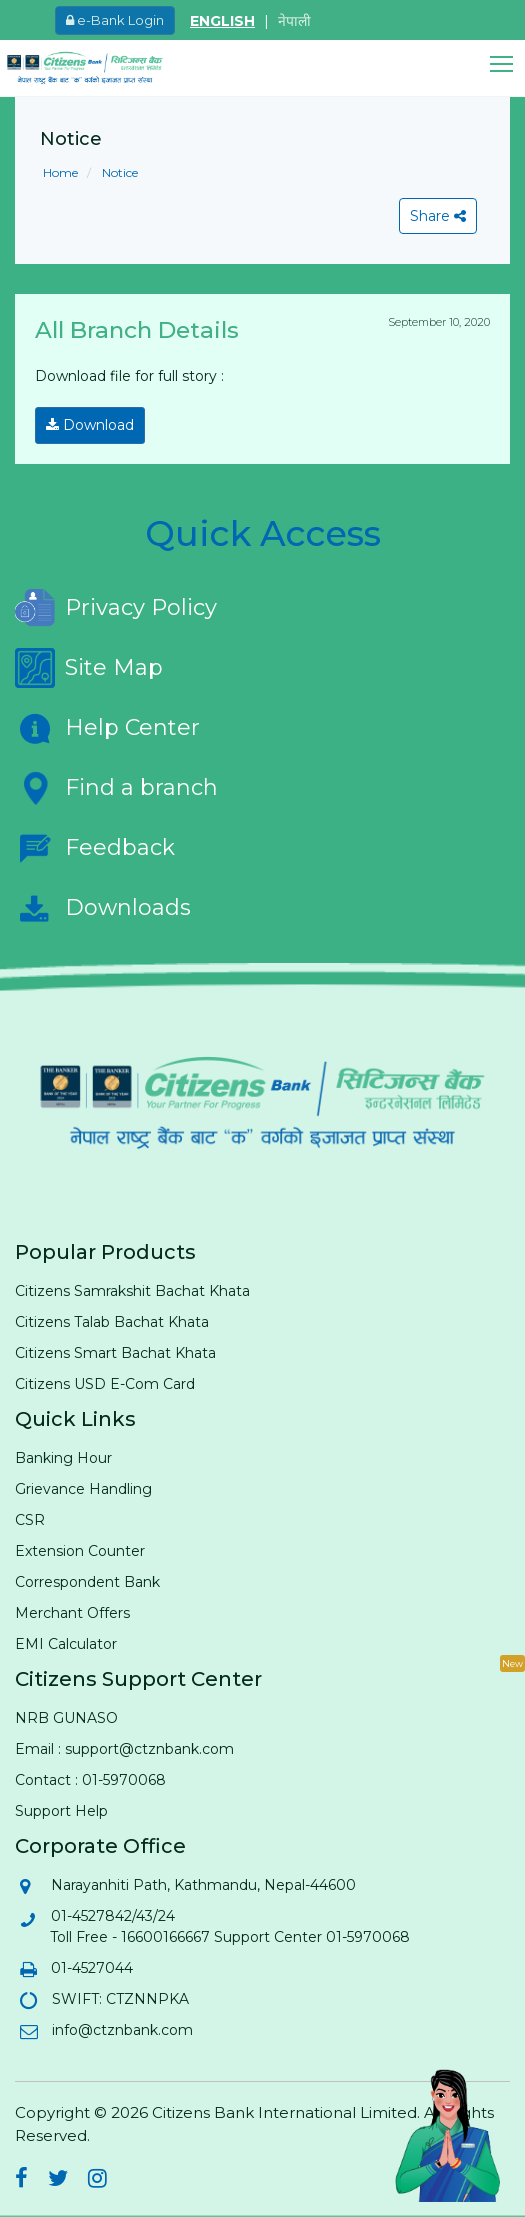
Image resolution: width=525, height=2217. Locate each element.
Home (60, 172)
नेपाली (294, 21)
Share (438, 216)
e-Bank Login (115, 20)
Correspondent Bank (87, 1582)
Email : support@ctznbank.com (124, 1749)
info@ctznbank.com (121, 2030)
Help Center (107, 728)
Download (90, 425)
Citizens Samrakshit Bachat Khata (132, 1291)
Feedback (95, 848)
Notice (118, 172)
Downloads (103, 908)
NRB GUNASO (66, 1718)
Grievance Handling (83, 1489)
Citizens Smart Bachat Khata (115, 1353)
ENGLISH (222, 21)
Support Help (61, 1811)
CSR (30, 1520)
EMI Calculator (66, 1644)
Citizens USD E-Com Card (105, 1384)
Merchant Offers (72, 1613)
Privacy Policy (116, 608)
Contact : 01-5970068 (90, 1780)
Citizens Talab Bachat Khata (112, 1322)
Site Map (89, 668)
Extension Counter (80, 1551)
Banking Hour (63, 1458)
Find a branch (116, 788)
